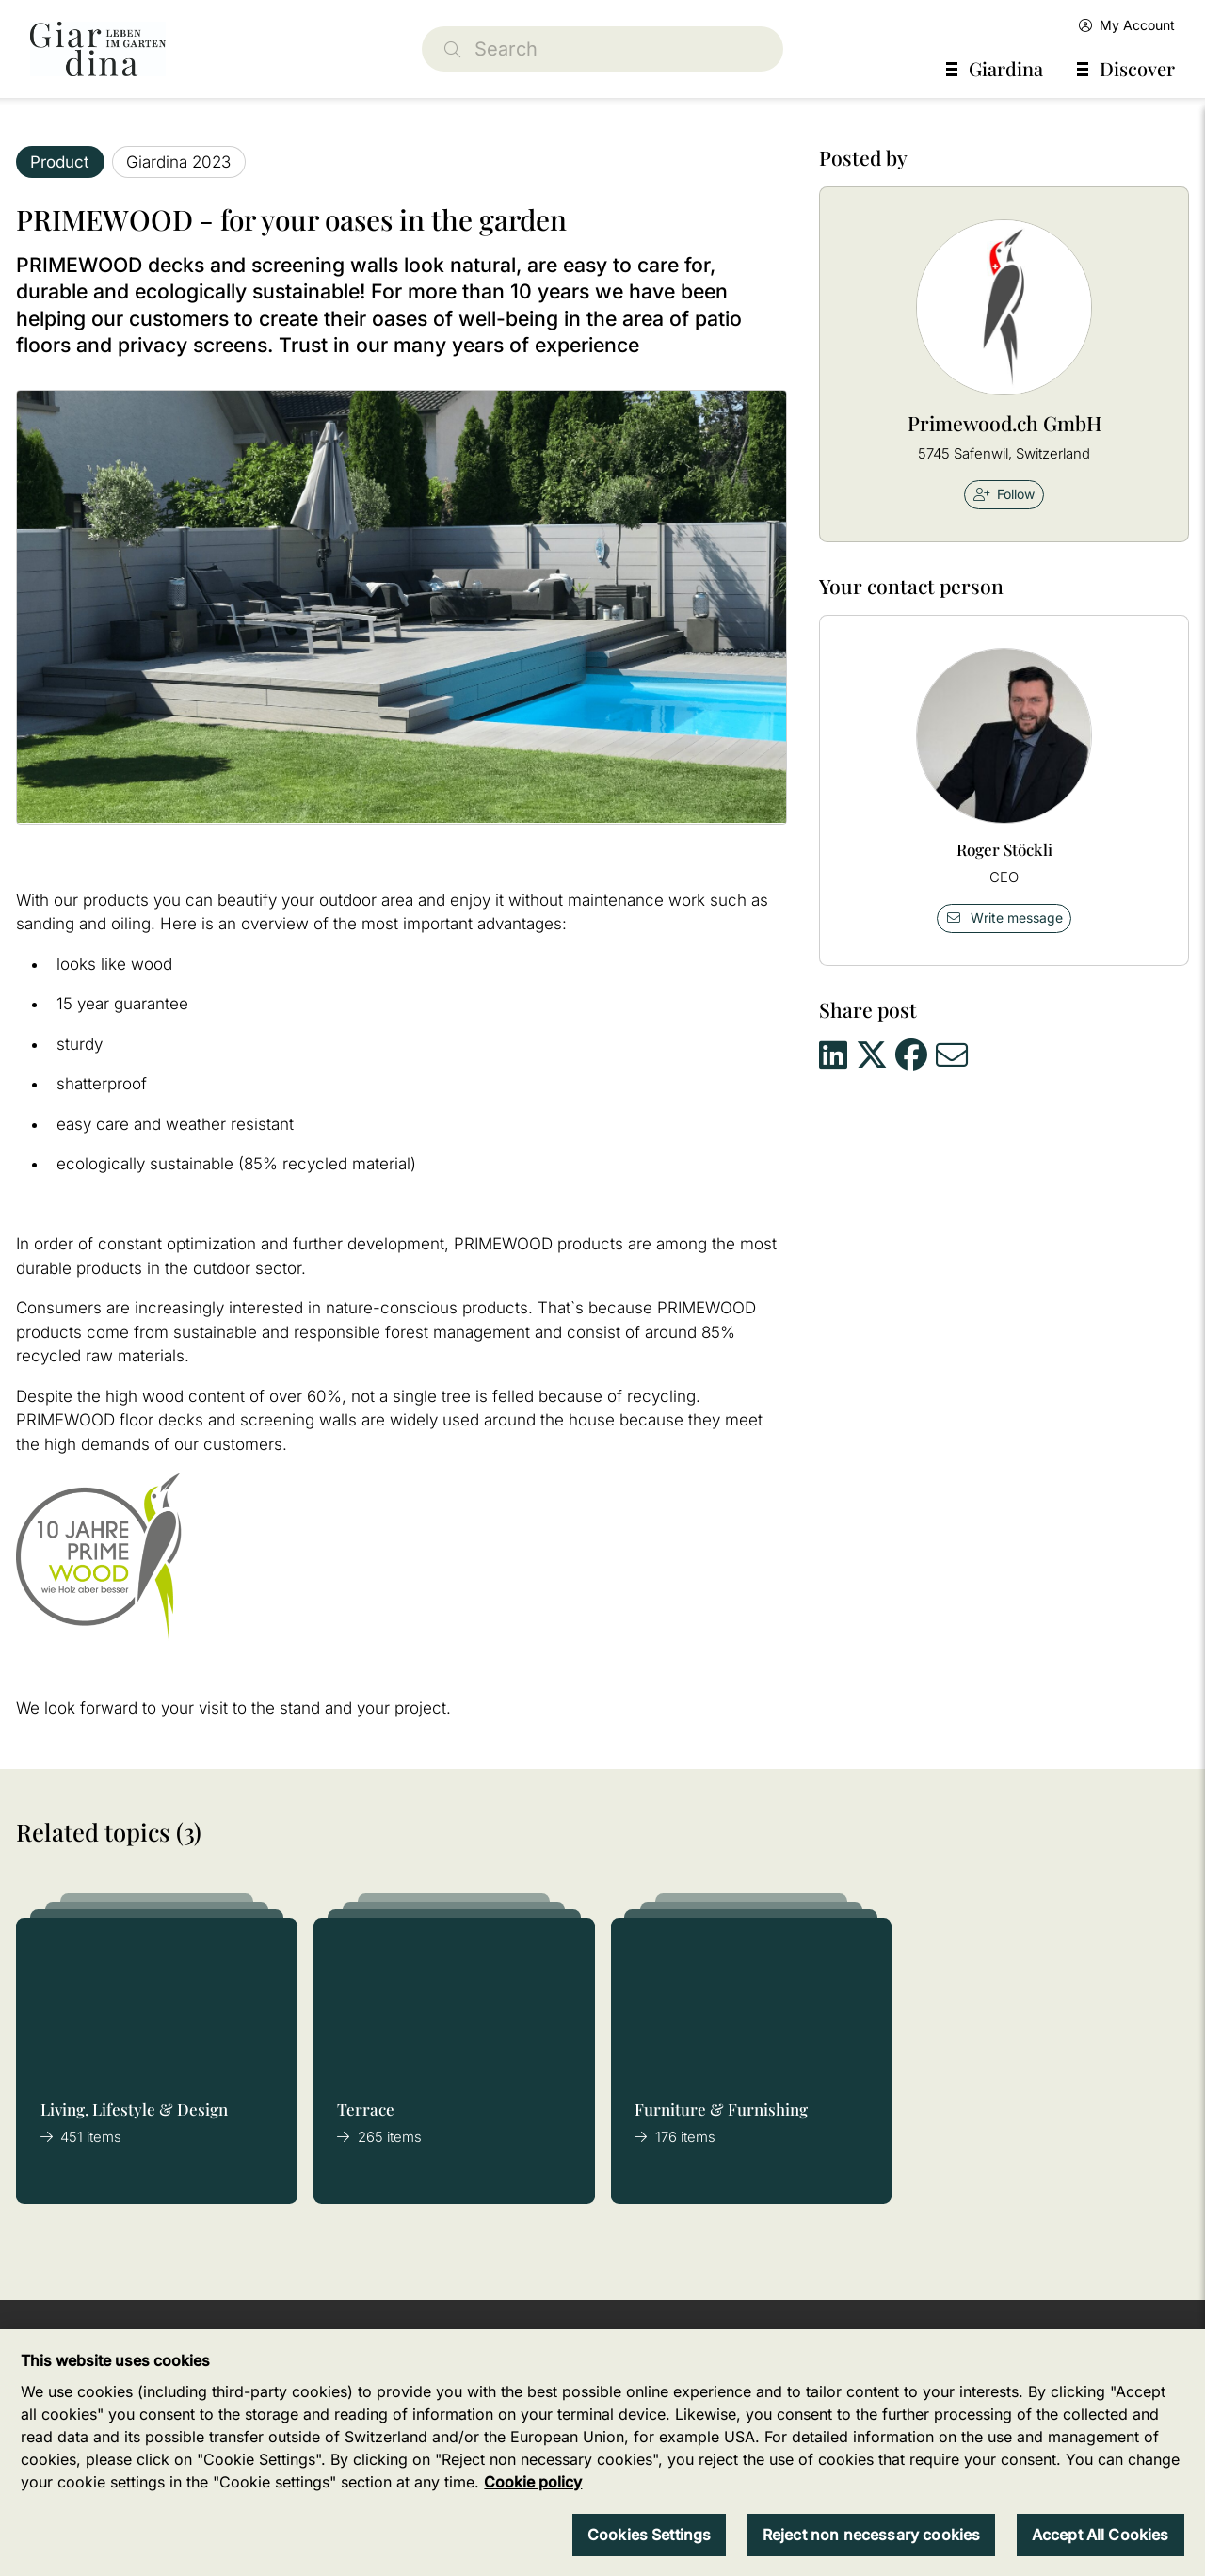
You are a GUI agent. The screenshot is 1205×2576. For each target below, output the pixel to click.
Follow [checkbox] (1004, 494)
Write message (1004, 918)
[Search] (602, 49)
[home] (98, 49)
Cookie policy (533, 2504)
